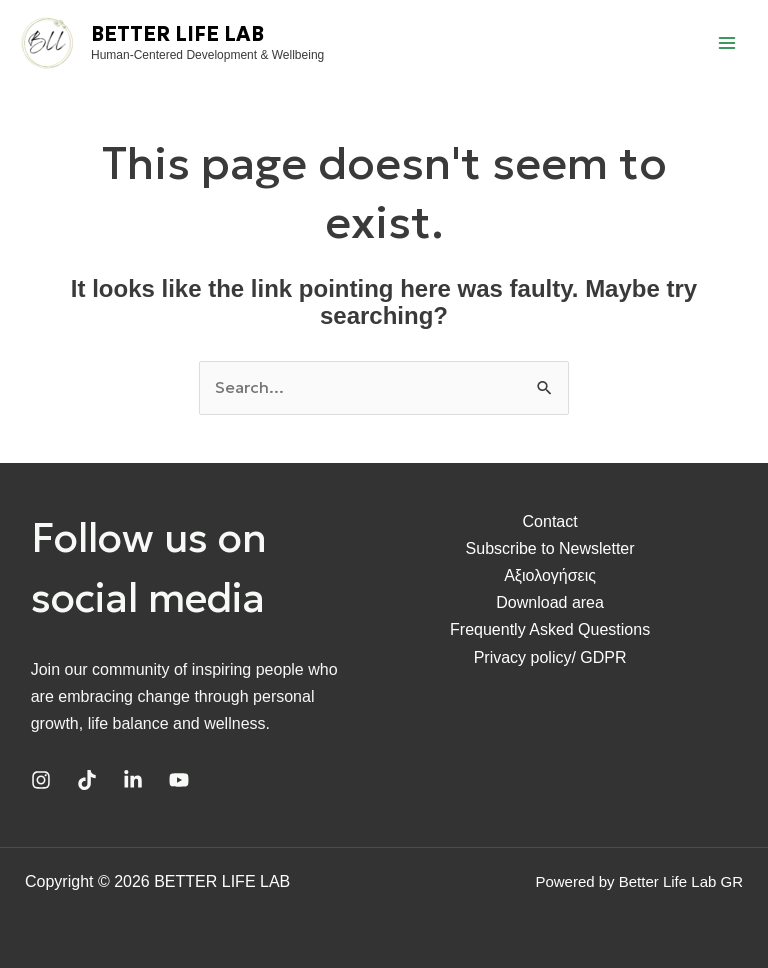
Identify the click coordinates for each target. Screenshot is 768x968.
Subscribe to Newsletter (550, 548)
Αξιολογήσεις (550, 575)
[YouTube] (179, 780)
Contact (550, 521)
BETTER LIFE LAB (177, 34)
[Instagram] (41, 780)
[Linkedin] (133, 780)
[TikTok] (87, 780)
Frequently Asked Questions (550, 629)
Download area (550, 602)
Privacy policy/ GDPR (550, 657)
